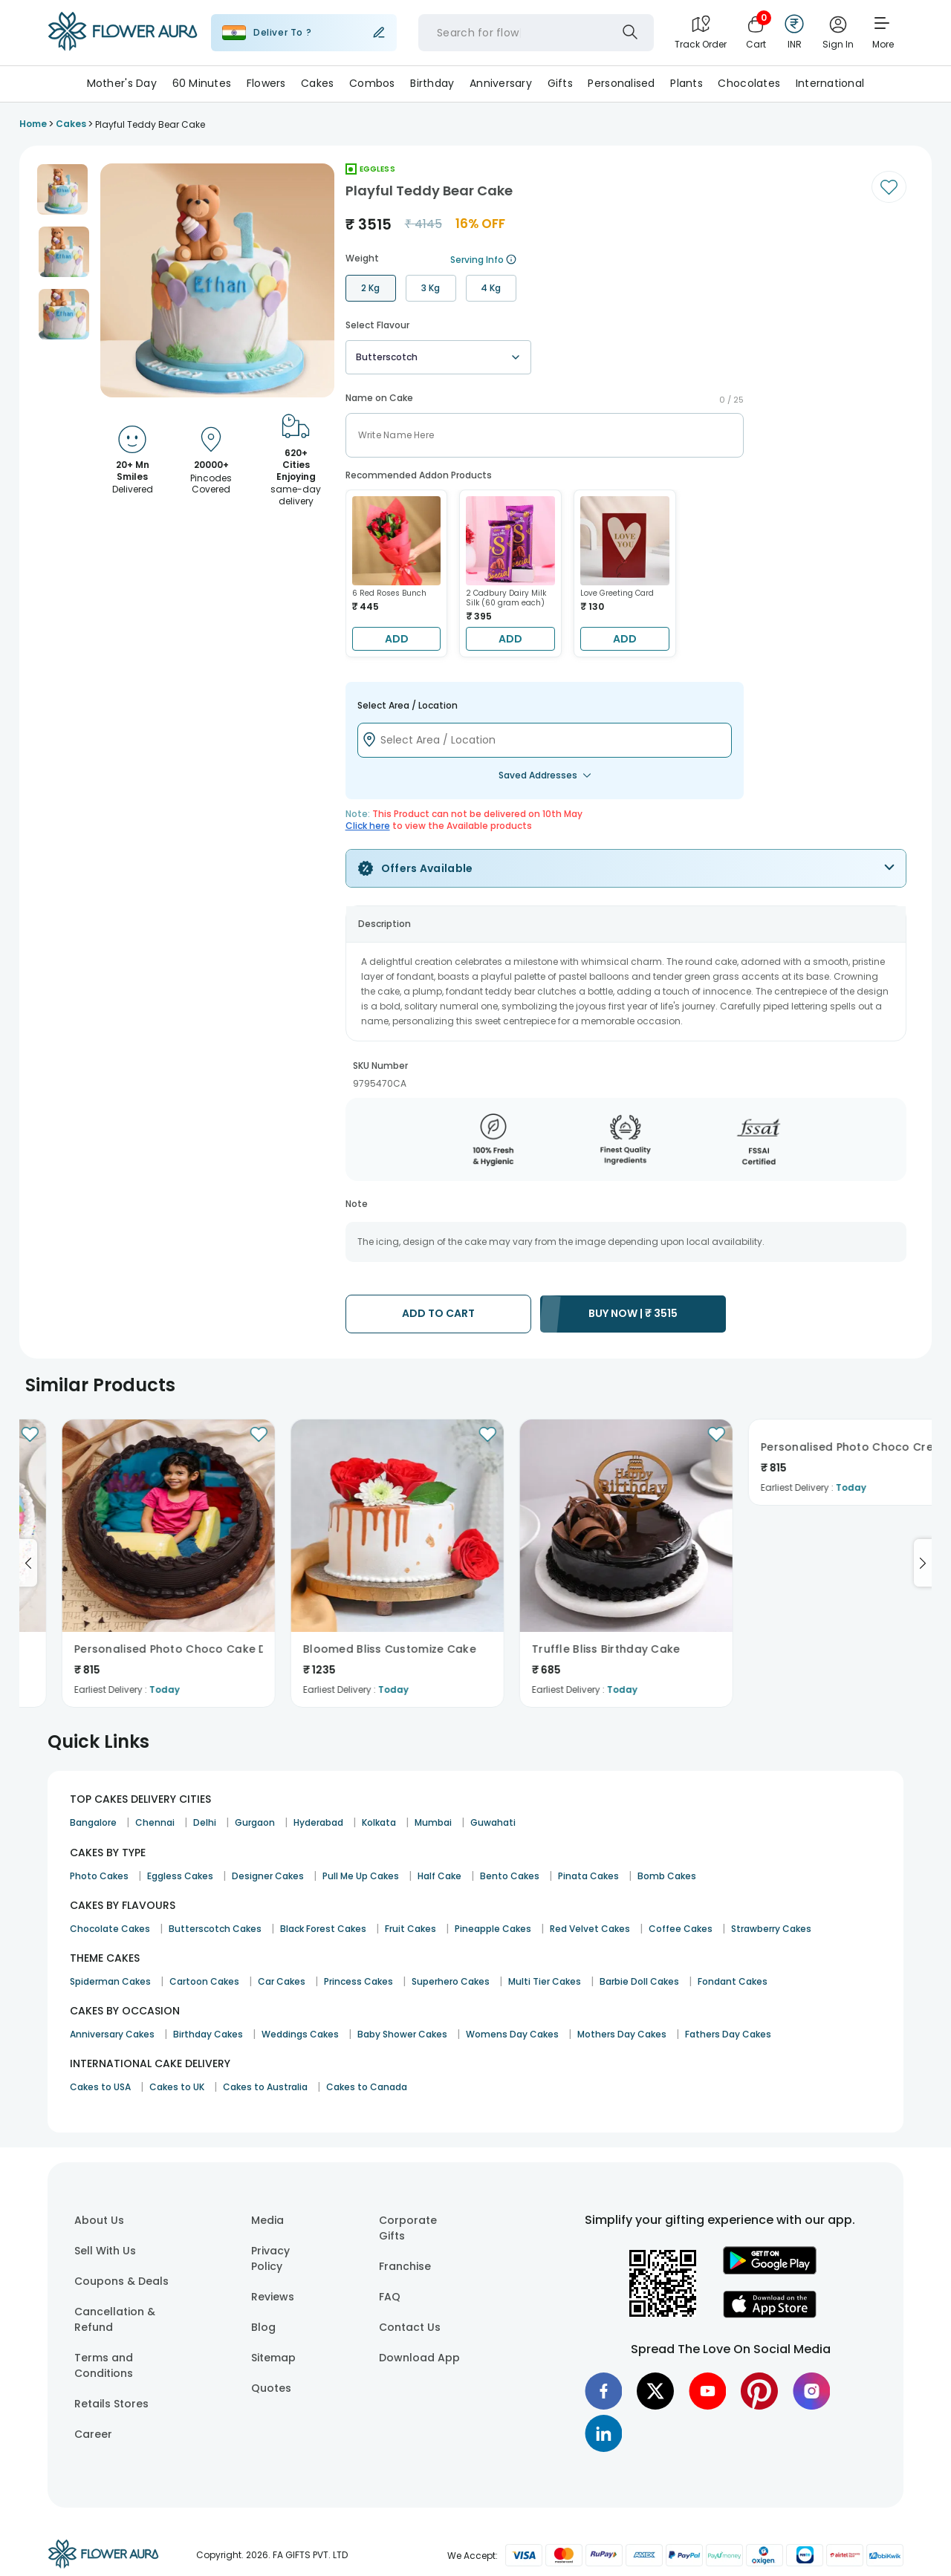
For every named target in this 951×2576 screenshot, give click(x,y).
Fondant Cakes (732, 1981)
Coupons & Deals (121, 2281)
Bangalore (93, 1822)
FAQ (389, 2296)
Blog (263, 2327)
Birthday (432, 83)
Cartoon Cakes (204, 1981)
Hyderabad (318, 1822)
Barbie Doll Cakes (639, 1981)
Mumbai (433, 1822)
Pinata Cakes (588, 1876)
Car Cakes (281, 1981)
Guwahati (493, 1822)
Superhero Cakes (451, 1981)
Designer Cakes (268, 1876)
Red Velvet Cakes (590, 1928)
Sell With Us (105, 2250)
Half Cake (439, 1876)
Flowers (266, 83)
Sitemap (273, 2357)
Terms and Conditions (103, 2365)
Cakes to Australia (265, 2087)
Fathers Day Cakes (728, 2034)
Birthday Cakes (208, 2034)
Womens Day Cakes (512, 2034)
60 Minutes (202, 83)
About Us (99, 2220)
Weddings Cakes (300, 2034)
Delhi (204, 1822)
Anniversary (501, 83)
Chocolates (749, 83)
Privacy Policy (270, 2258)
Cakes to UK (176, 2087)
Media (267, 2220)
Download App (419, 2357)
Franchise (405, 2266)
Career (93, 2434)
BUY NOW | (633, 1313)
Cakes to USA (100, 2087)
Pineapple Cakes (493, 1928)
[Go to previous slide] (28, 1563)
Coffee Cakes (681, 1928)
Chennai (155, 1822)
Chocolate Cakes (110, 1928)
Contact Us (410, 2327)
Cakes (317, 83)
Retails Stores (111, 2403)
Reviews (272, 2296)
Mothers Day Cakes (621, 2034)
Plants (686, 83)
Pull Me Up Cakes (360, 1876)
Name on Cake (379, 398)
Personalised (621, 83)
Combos (372, 83)
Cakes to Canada (366, 2087)
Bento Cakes (509, 1876)
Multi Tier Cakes (544, 1981)
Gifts (560, 83)
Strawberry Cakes (771, 1928)
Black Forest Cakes (323, 1928)
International (830, 83)
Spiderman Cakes (110, 1981)
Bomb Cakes (666, 1876)
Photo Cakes (99, 1876)
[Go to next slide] (923, 1563)
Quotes (271, 2388)
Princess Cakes (358, 1981)
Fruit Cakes (410, 1928)
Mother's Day (122, 83)
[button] (62, 189)
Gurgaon (255, 1822)
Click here (367, 825)
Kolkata (379, 1822)
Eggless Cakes (180, 1876)
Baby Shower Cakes (402, 2034)
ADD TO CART (438, 1313)
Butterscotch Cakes (215, 1928)
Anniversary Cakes (112, 2034)
